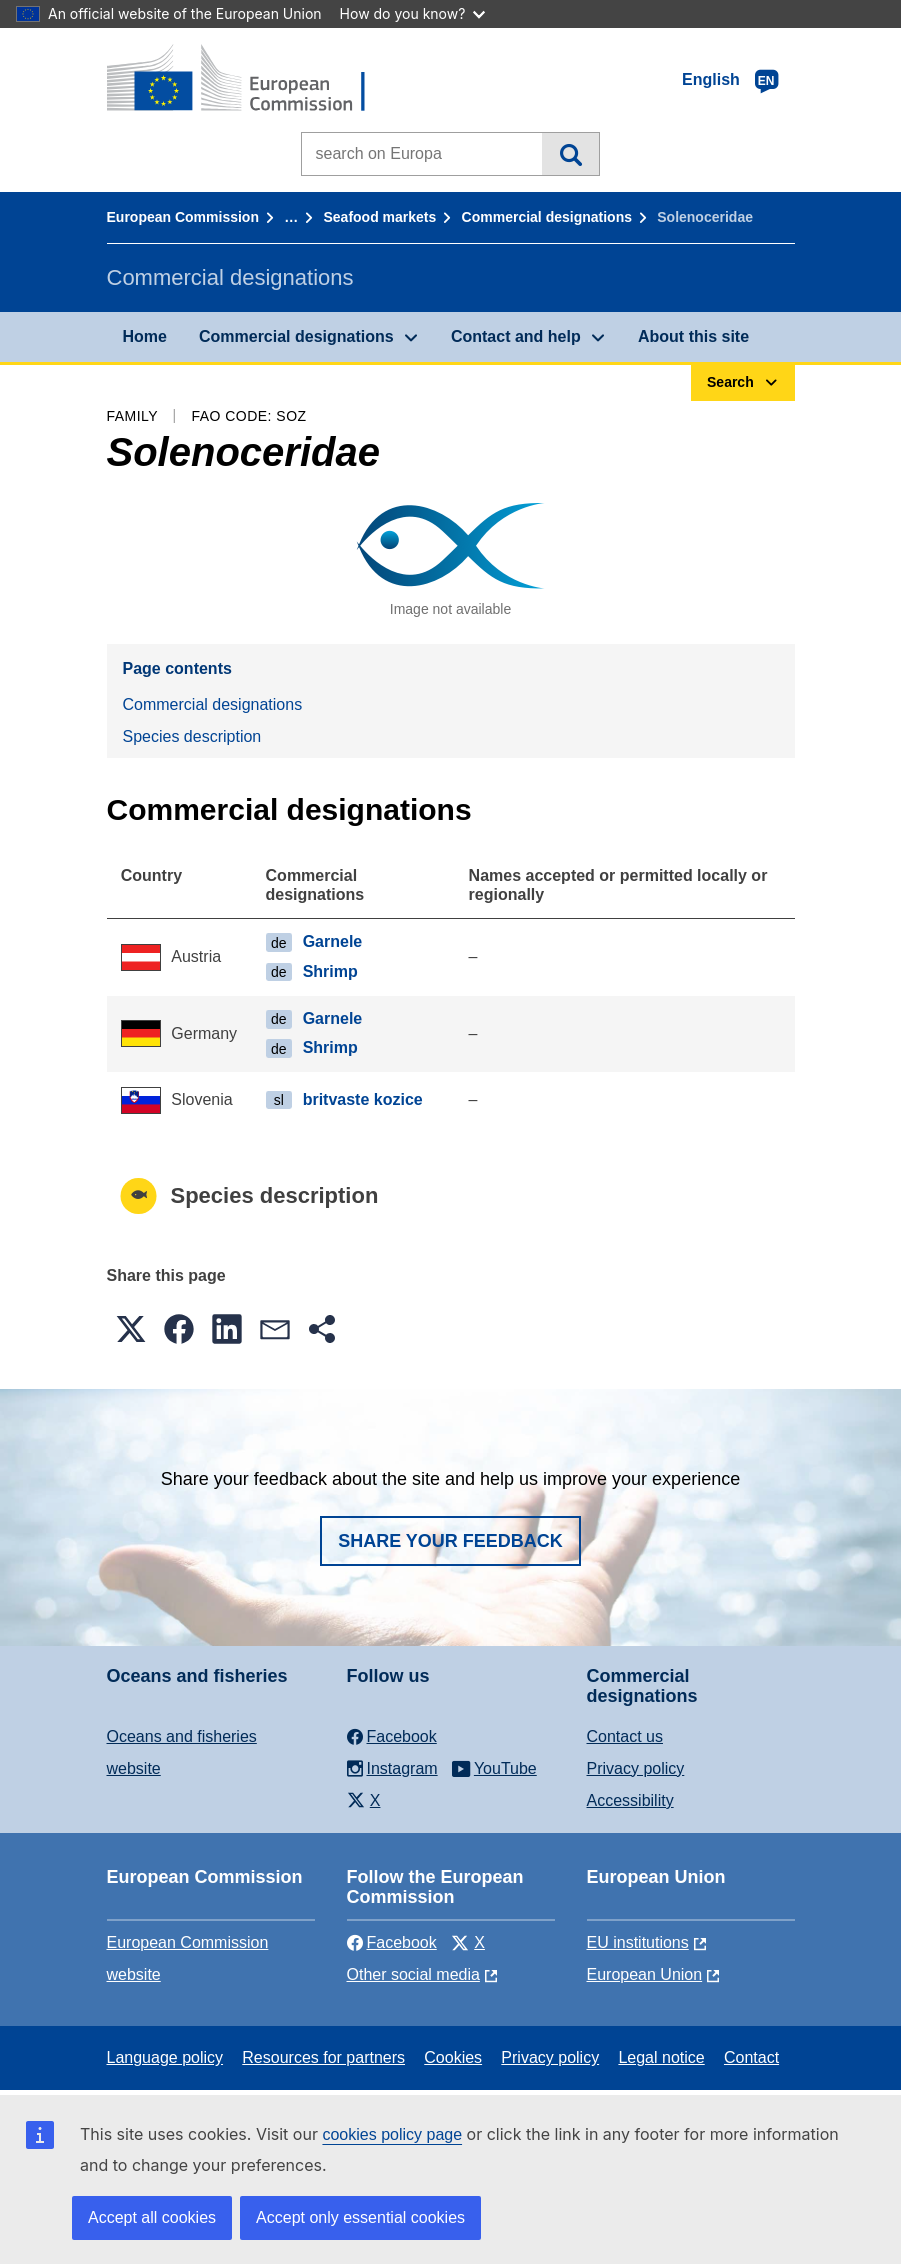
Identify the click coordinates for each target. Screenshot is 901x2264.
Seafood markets (380, 217)
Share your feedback (450, 1541)
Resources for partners (323, 2057)
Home (145, 336)
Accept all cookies (152, 2217)
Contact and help (516, 336)
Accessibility (630, 1800)
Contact (751, 2057)
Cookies (453, 2057)
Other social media (413, 1974)
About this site (693, 336)
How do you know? (413, 13)
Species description (192, 736)
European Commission (183, 217)
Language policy (165, 2057)
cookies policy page (392, 2134)
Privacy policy (636, 1768)
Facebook (392, 1942)
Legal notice (661, 2057)
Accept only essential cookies (360, 2217)
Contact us (625, 1736)
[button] (131, 1329)
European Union (645, 1974)
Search (570, 154)
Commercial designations (547, 217)
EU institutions (638, 1942)
